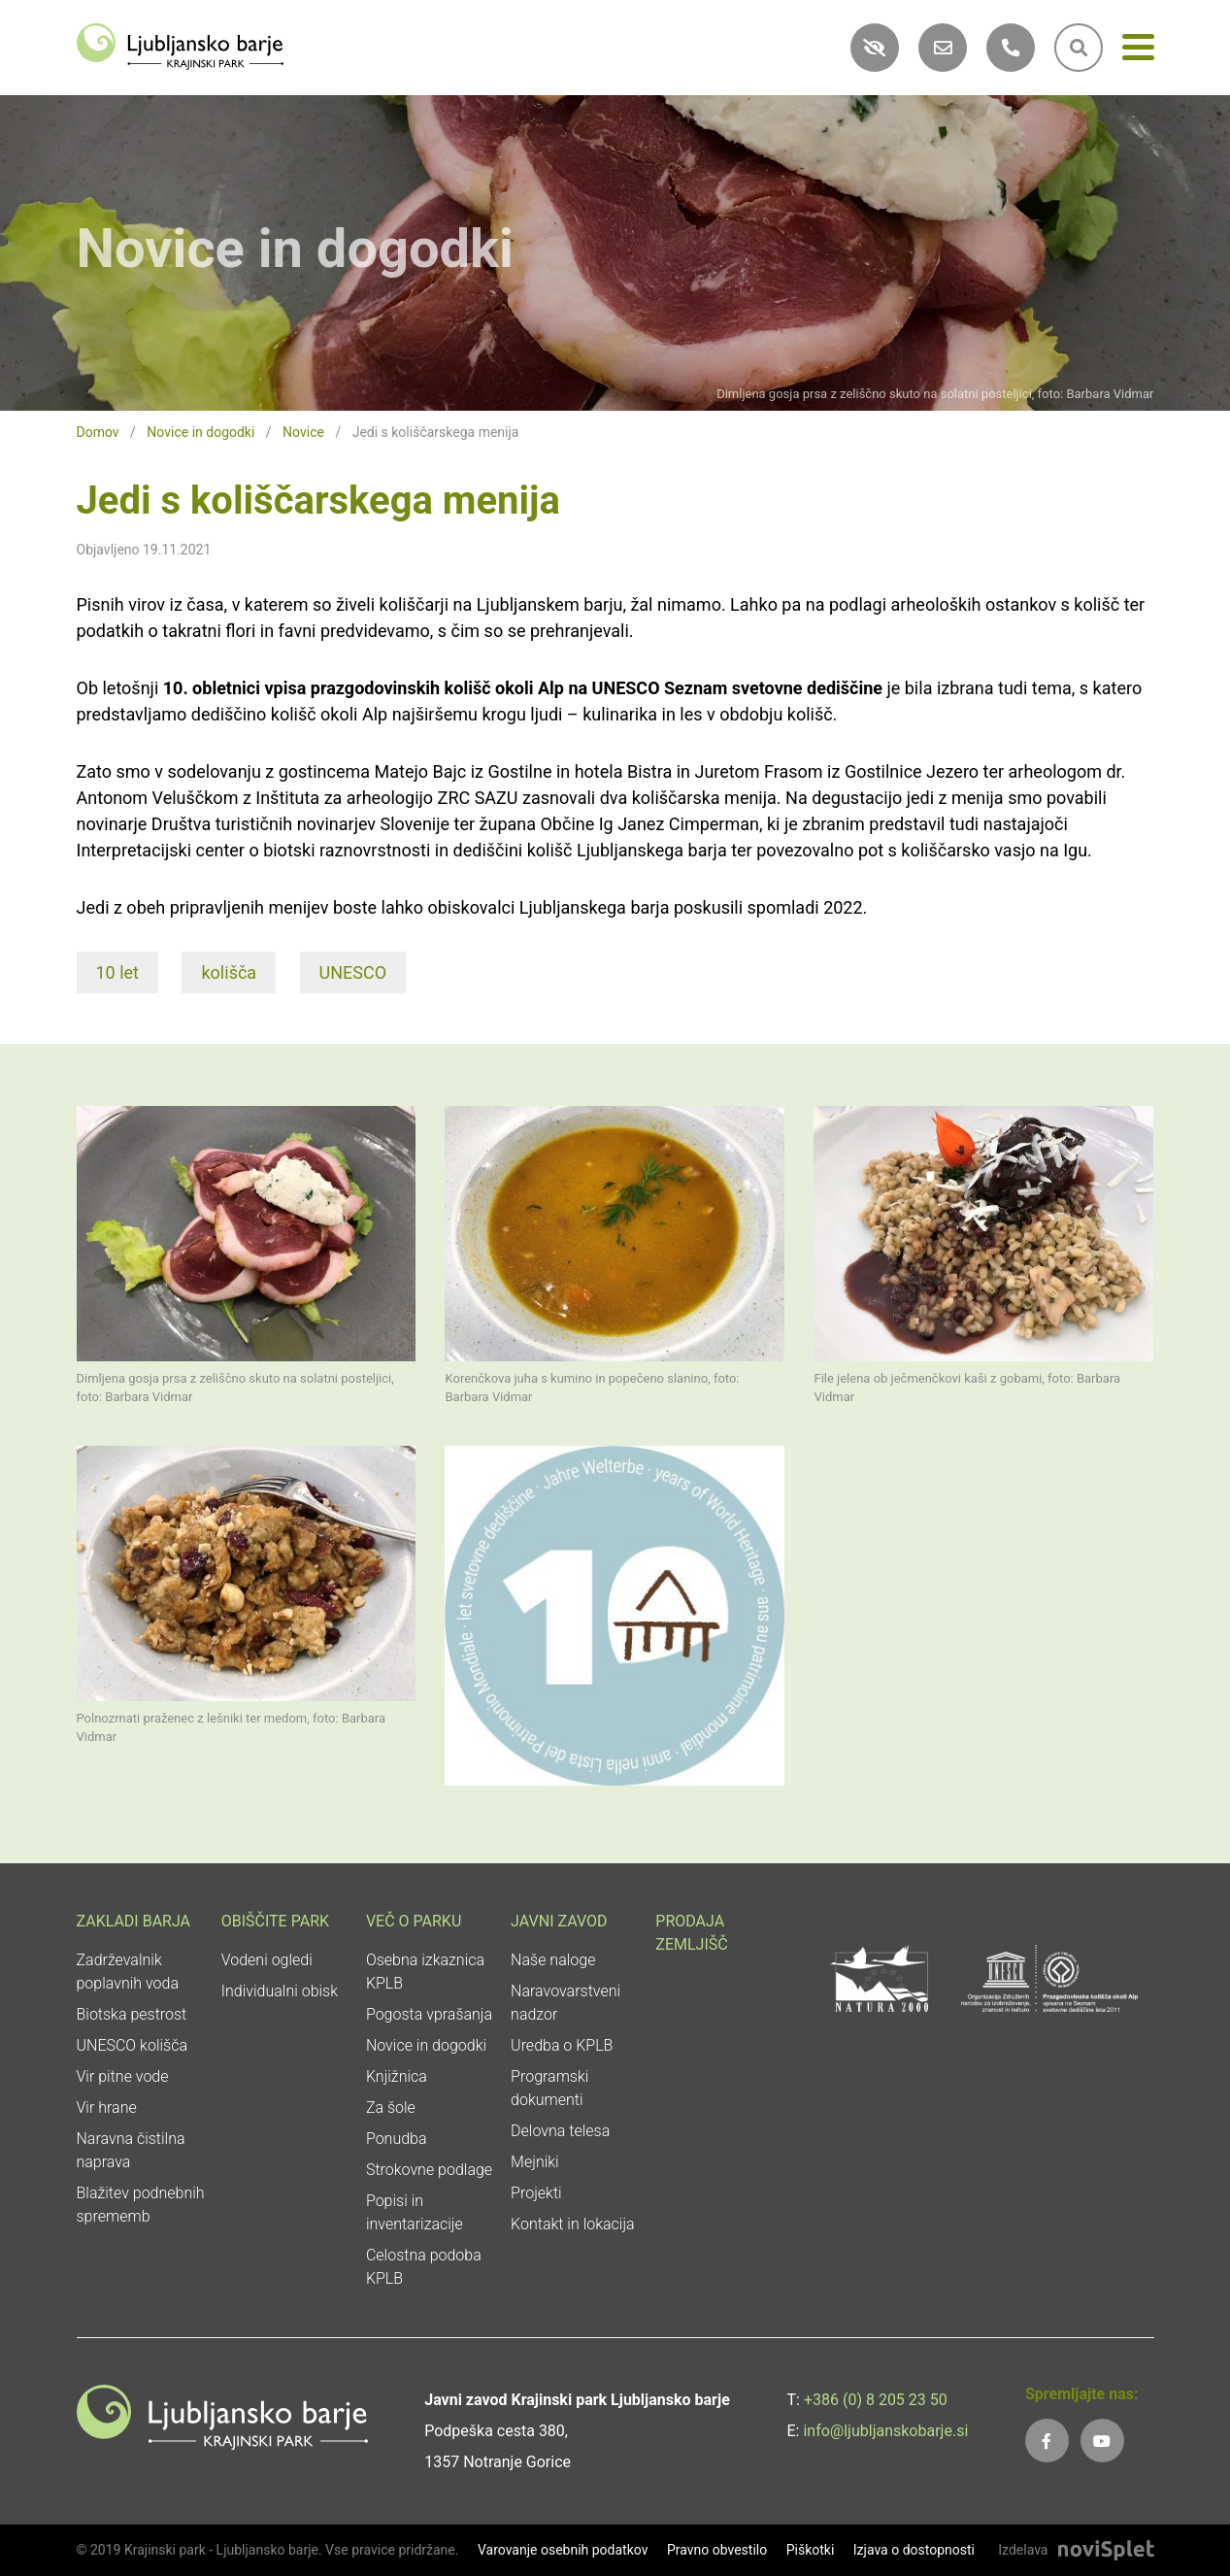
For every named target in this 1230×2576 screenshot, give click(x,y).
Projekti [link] (536, 2193)
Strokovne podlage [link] (429, 2169)
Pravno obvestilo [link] (717, 2550)
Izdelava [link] (1022, 2550)
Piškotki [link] (810, 2550)
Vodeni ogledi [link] (267, 1960)
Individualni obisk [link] (279, 1991)
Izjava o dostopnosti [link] (914, 2550)
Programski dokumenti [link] (549, 2088)
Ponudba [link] (396, 2138)
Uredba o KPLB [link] (562, 2045)
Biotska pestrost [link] (132, 2014)
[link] (180, 45)
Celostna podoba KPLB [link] (424, 2267)
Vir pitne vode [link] (123, 2076)
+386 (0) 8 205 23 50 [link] (875, 2400)
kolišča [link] (228, 972)
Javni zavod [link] (559, 1921)
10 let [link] (118, 972)
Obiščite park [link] (275, 1921)
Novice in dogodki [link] (200, 432)
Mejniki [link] (535, 2162)
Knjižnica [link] (396, 2076)
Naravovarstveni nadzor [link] (565, 2003)
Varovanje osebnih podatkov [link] (563, 2550)
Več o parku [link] (413, 1921)
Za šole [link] (391, 2107)
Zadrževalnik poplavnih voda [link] (128, 1971)
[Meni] (1138, 51)
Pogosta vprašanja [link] (429, 2014)
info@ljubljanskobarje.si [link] (885, 2431)
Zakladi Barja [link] (134, 1921)
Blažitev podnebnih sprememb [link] (141, 2204)
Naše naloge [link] (553, 1960)
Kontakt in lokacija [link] (573, 2224)
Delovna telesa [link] (560, 2131)
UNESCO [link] (353, 972)
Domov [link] (98, 432)
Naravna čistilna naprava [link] (131, 2150)
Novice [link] (303, 432)
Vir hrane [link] (107, 2107)
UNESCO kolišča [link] (132, 2045)
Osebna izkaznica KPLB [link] (425, 1971)
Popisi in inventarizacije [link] (414, 2212)
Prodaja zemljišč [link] (691, 1933)
